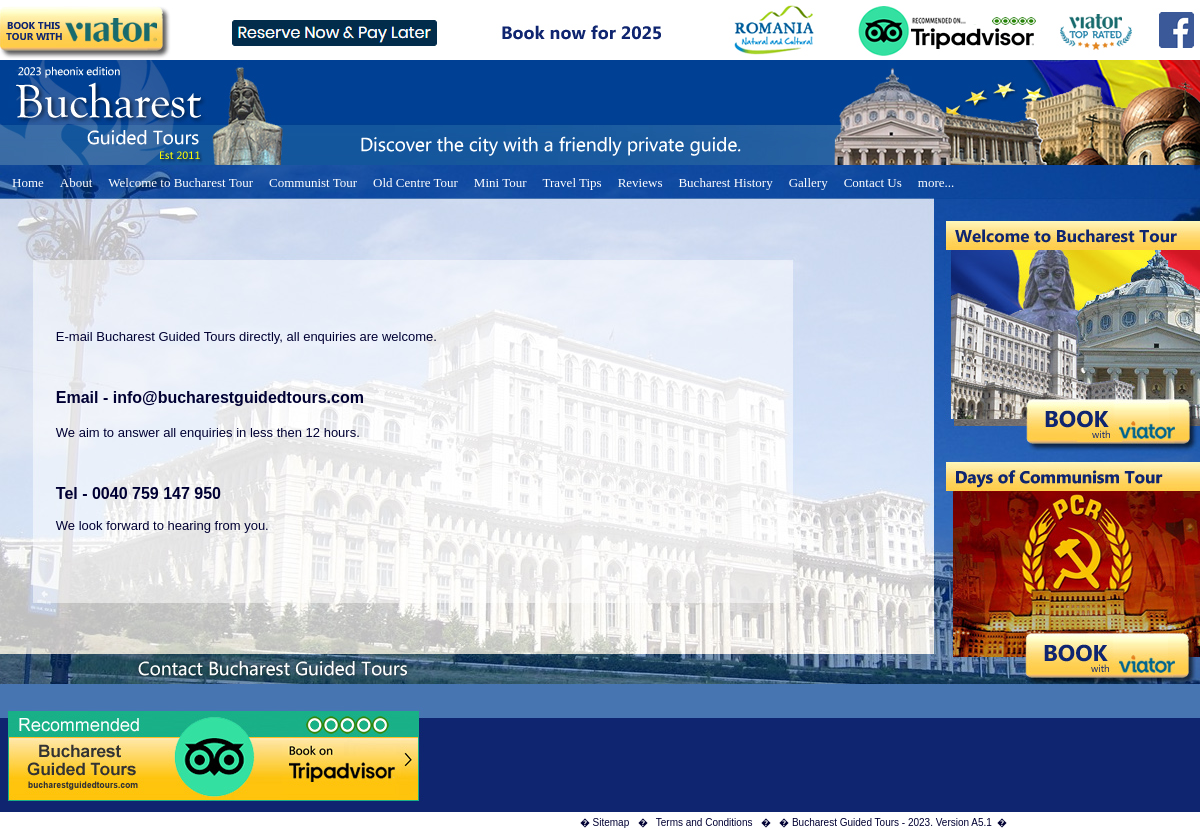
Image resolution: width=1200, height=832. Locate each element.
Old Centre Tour (415, 182)
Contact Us (873, 182)
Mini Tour (500, 182)
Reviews (640, 182)
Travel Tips (572, 182)
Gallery (808, 182)
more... (936, 182)
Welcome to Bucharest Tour (180, 182)
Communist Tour (313, 182)
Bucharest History (725, 182)
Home (28, 182)
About (76, 182)
